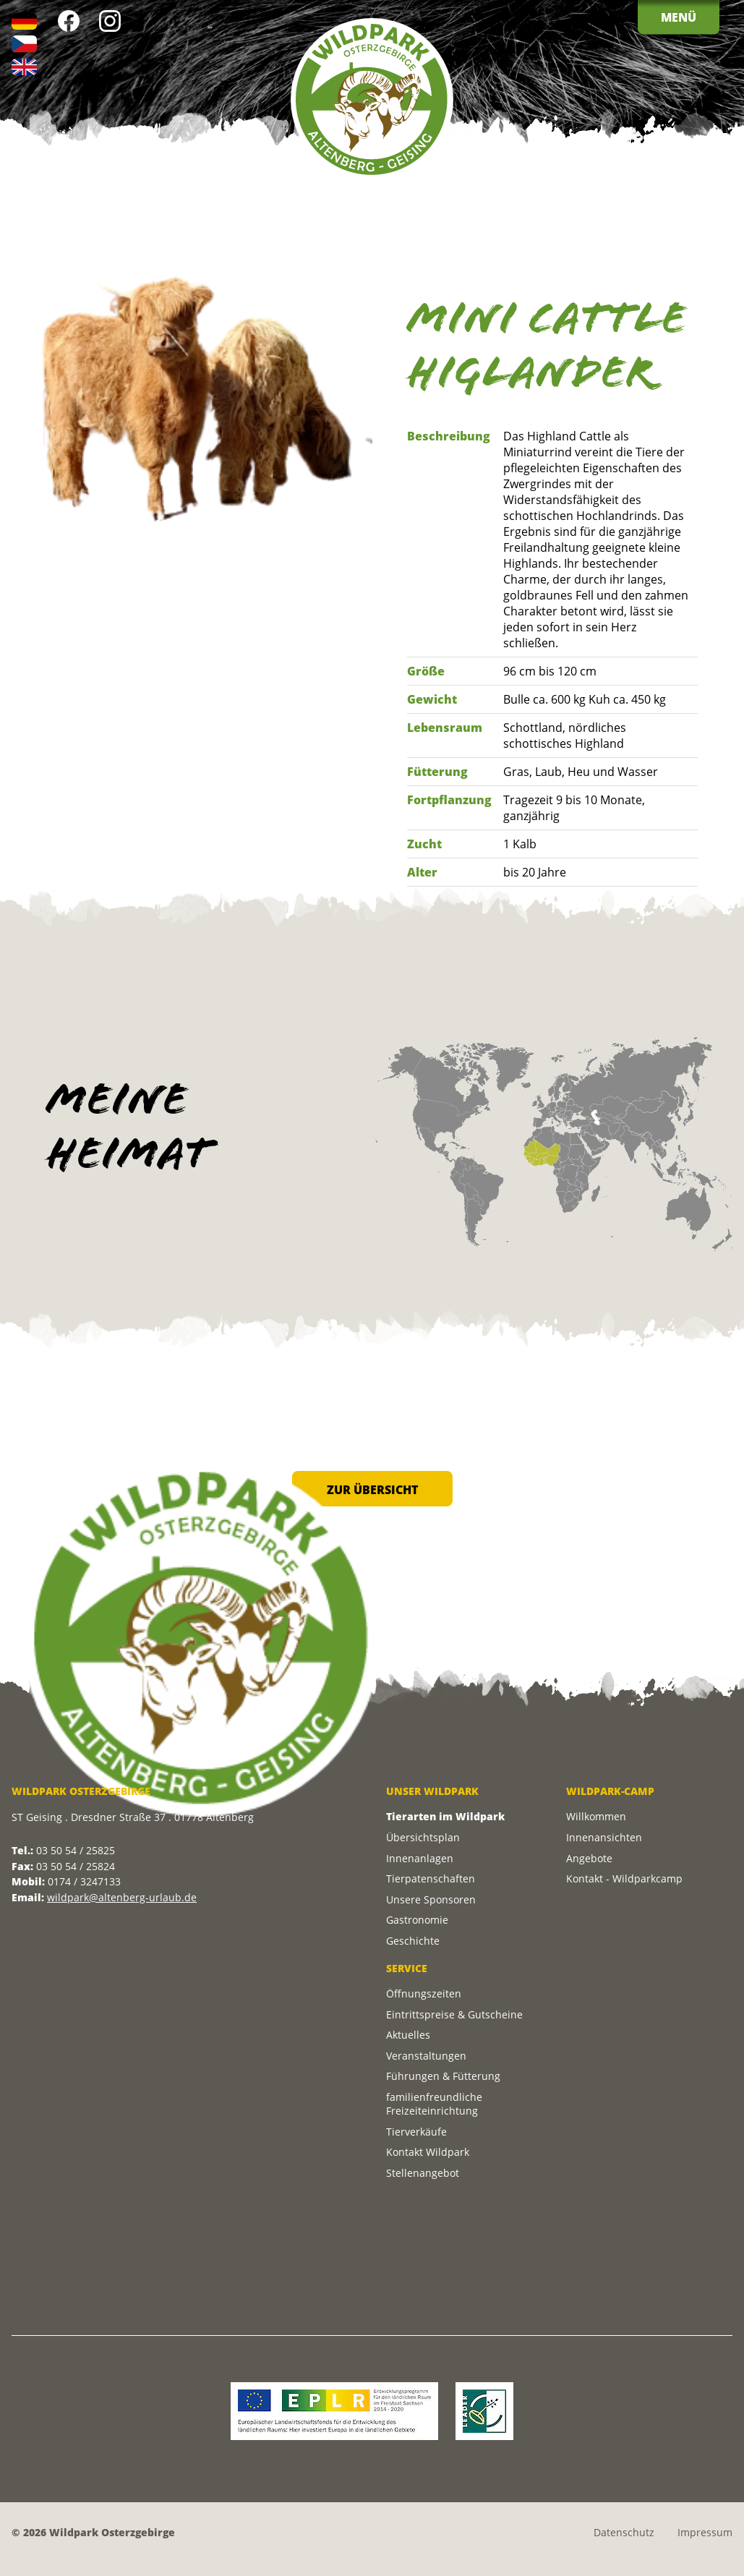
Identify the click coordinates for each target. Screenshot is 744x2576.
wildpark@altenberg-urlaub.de (122, 1897)
